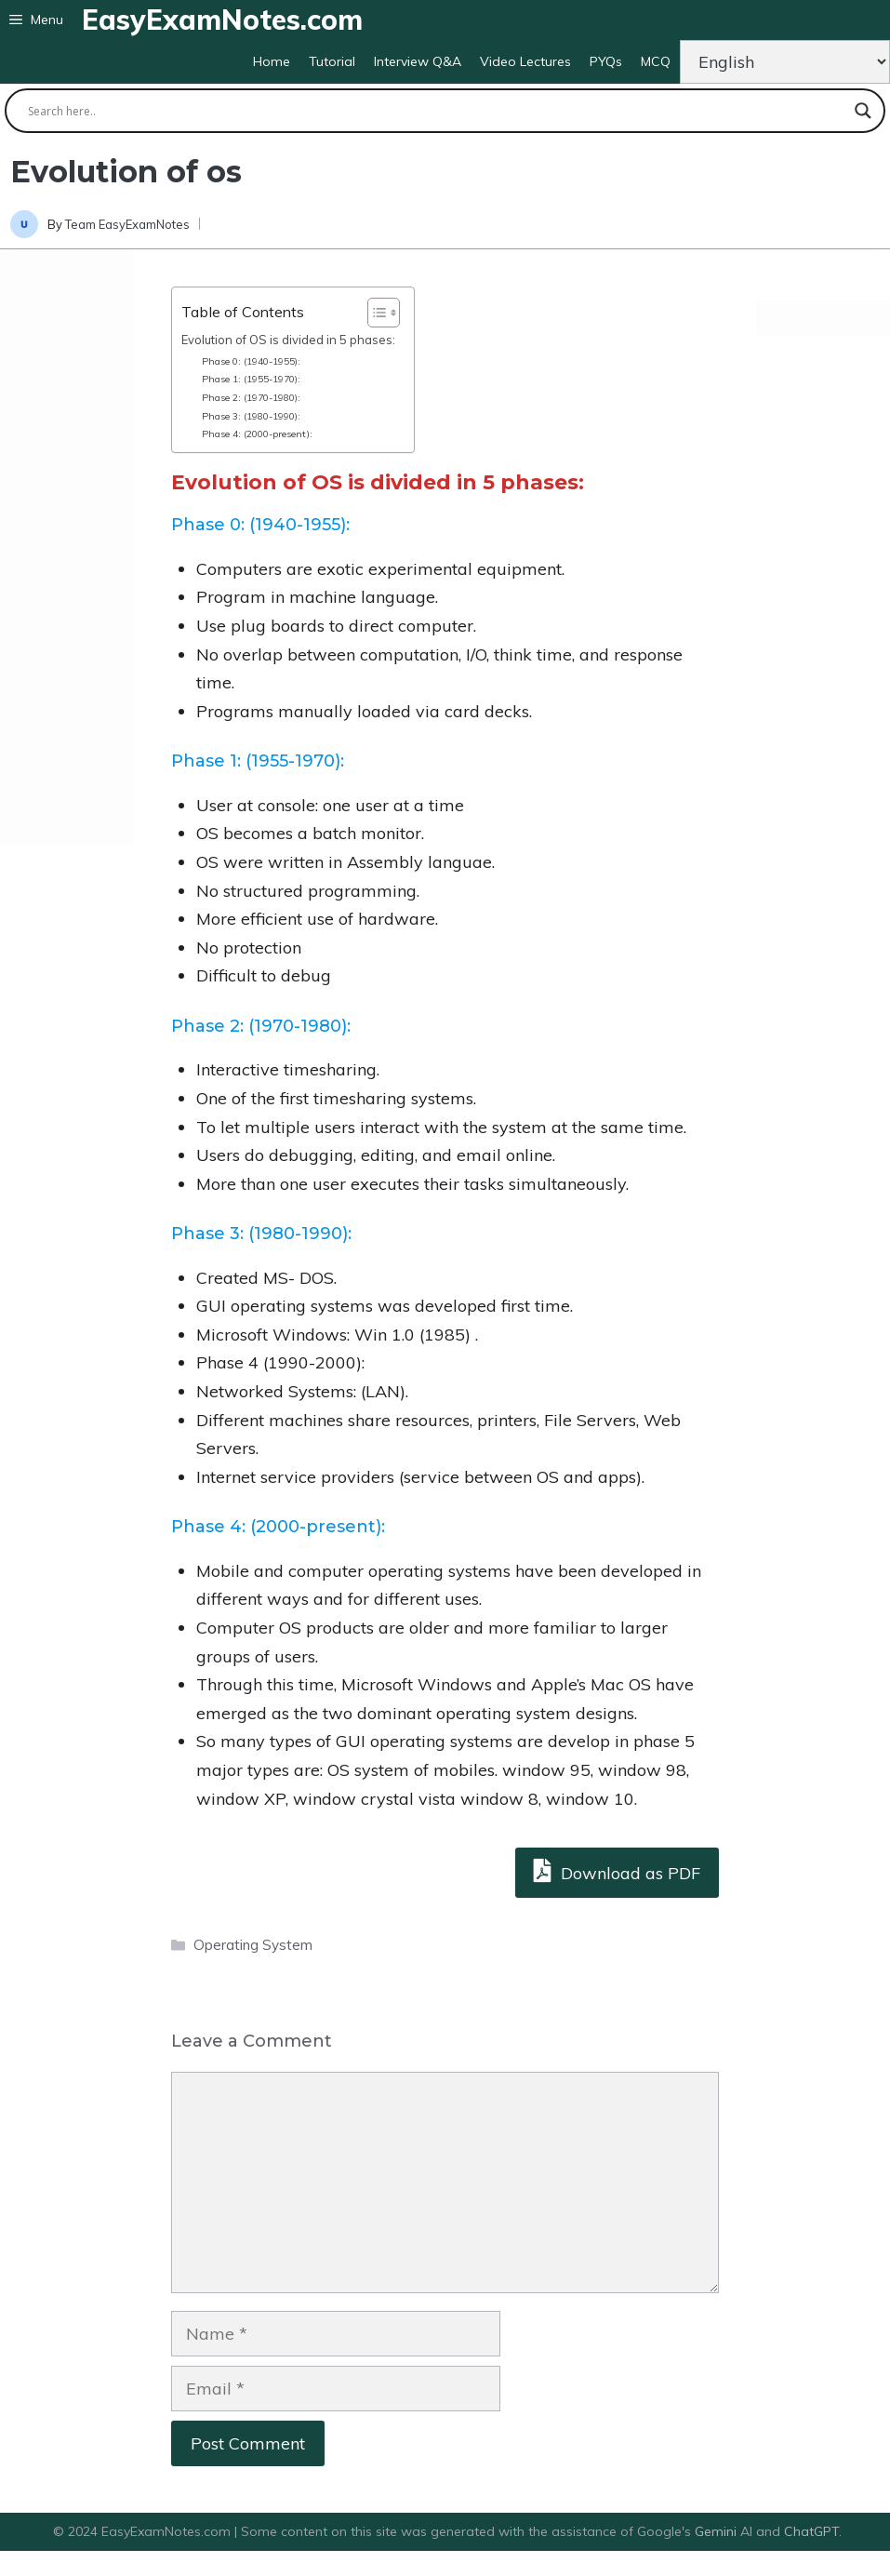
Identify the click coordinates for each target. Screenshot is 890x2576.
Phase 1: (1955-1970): (251, 379)
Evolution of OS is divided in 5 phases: (288, 339)
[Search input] (436, 111)
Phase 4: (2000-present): (258, 434)
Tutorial (332, 61)
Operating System (252, 1945)
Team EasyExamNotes (127, 224)
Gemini (717, 2531)
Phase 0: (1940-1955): (252, 361)
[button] (36, 20)
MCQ (656, 61)
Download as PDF (617, 1870)
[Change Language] (785, 62)
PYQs (606, 61)
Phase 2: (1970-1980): (252, 398)
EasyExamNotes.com (222, 19)
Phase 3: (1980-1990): (251, 416)
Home (271, 61)
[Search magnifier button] (863, 111)
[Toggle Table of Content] (374, 312)
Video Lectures (525, 61)
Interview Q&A (417, 61)
